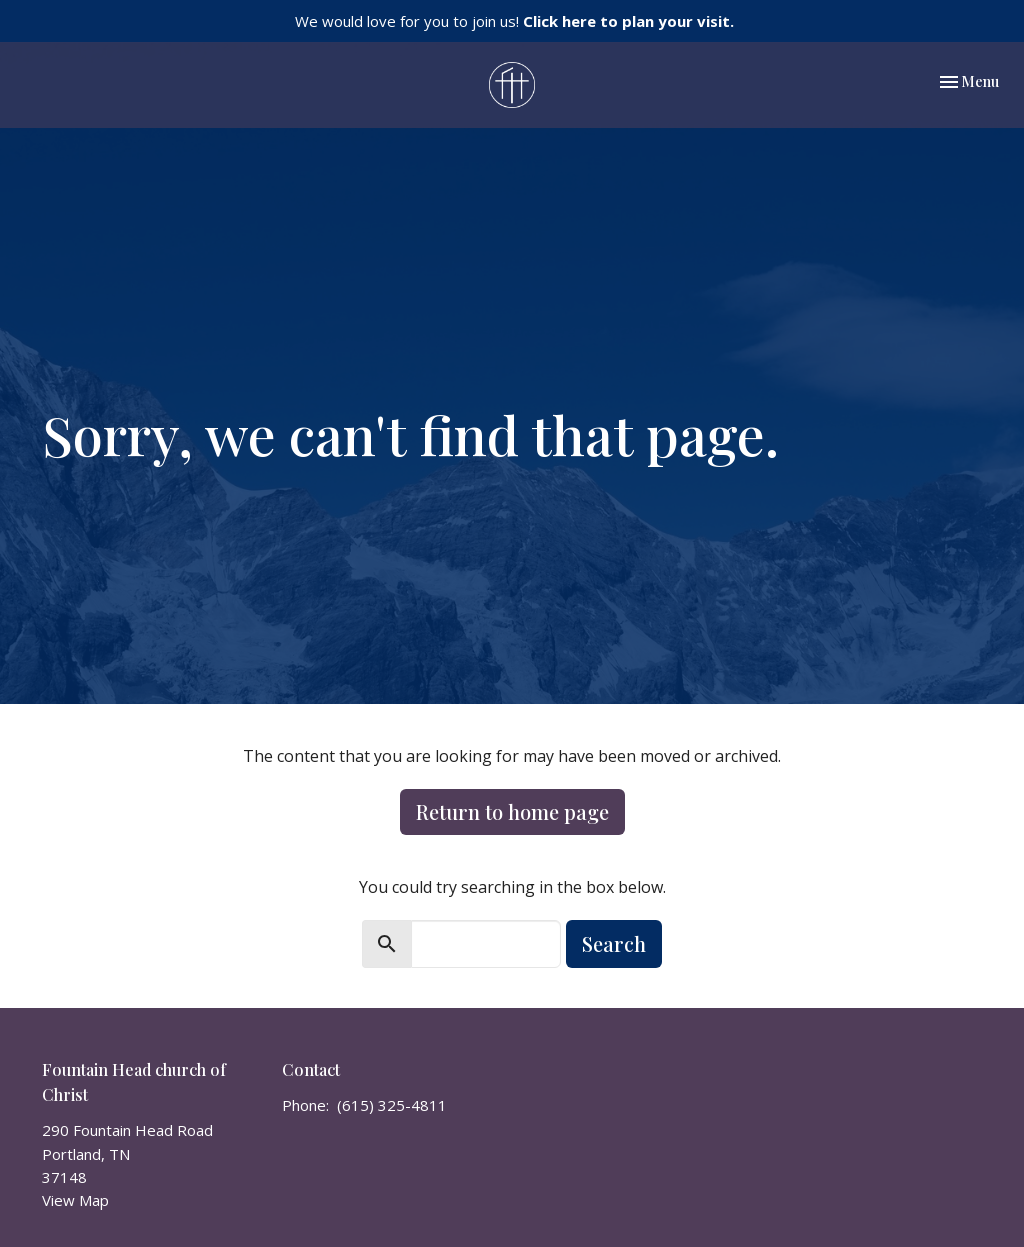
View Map (75, 1200)
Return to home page (512, 811)
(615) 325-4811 (392, 1105)
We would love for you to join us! (514, 21)
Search (614, 943)
